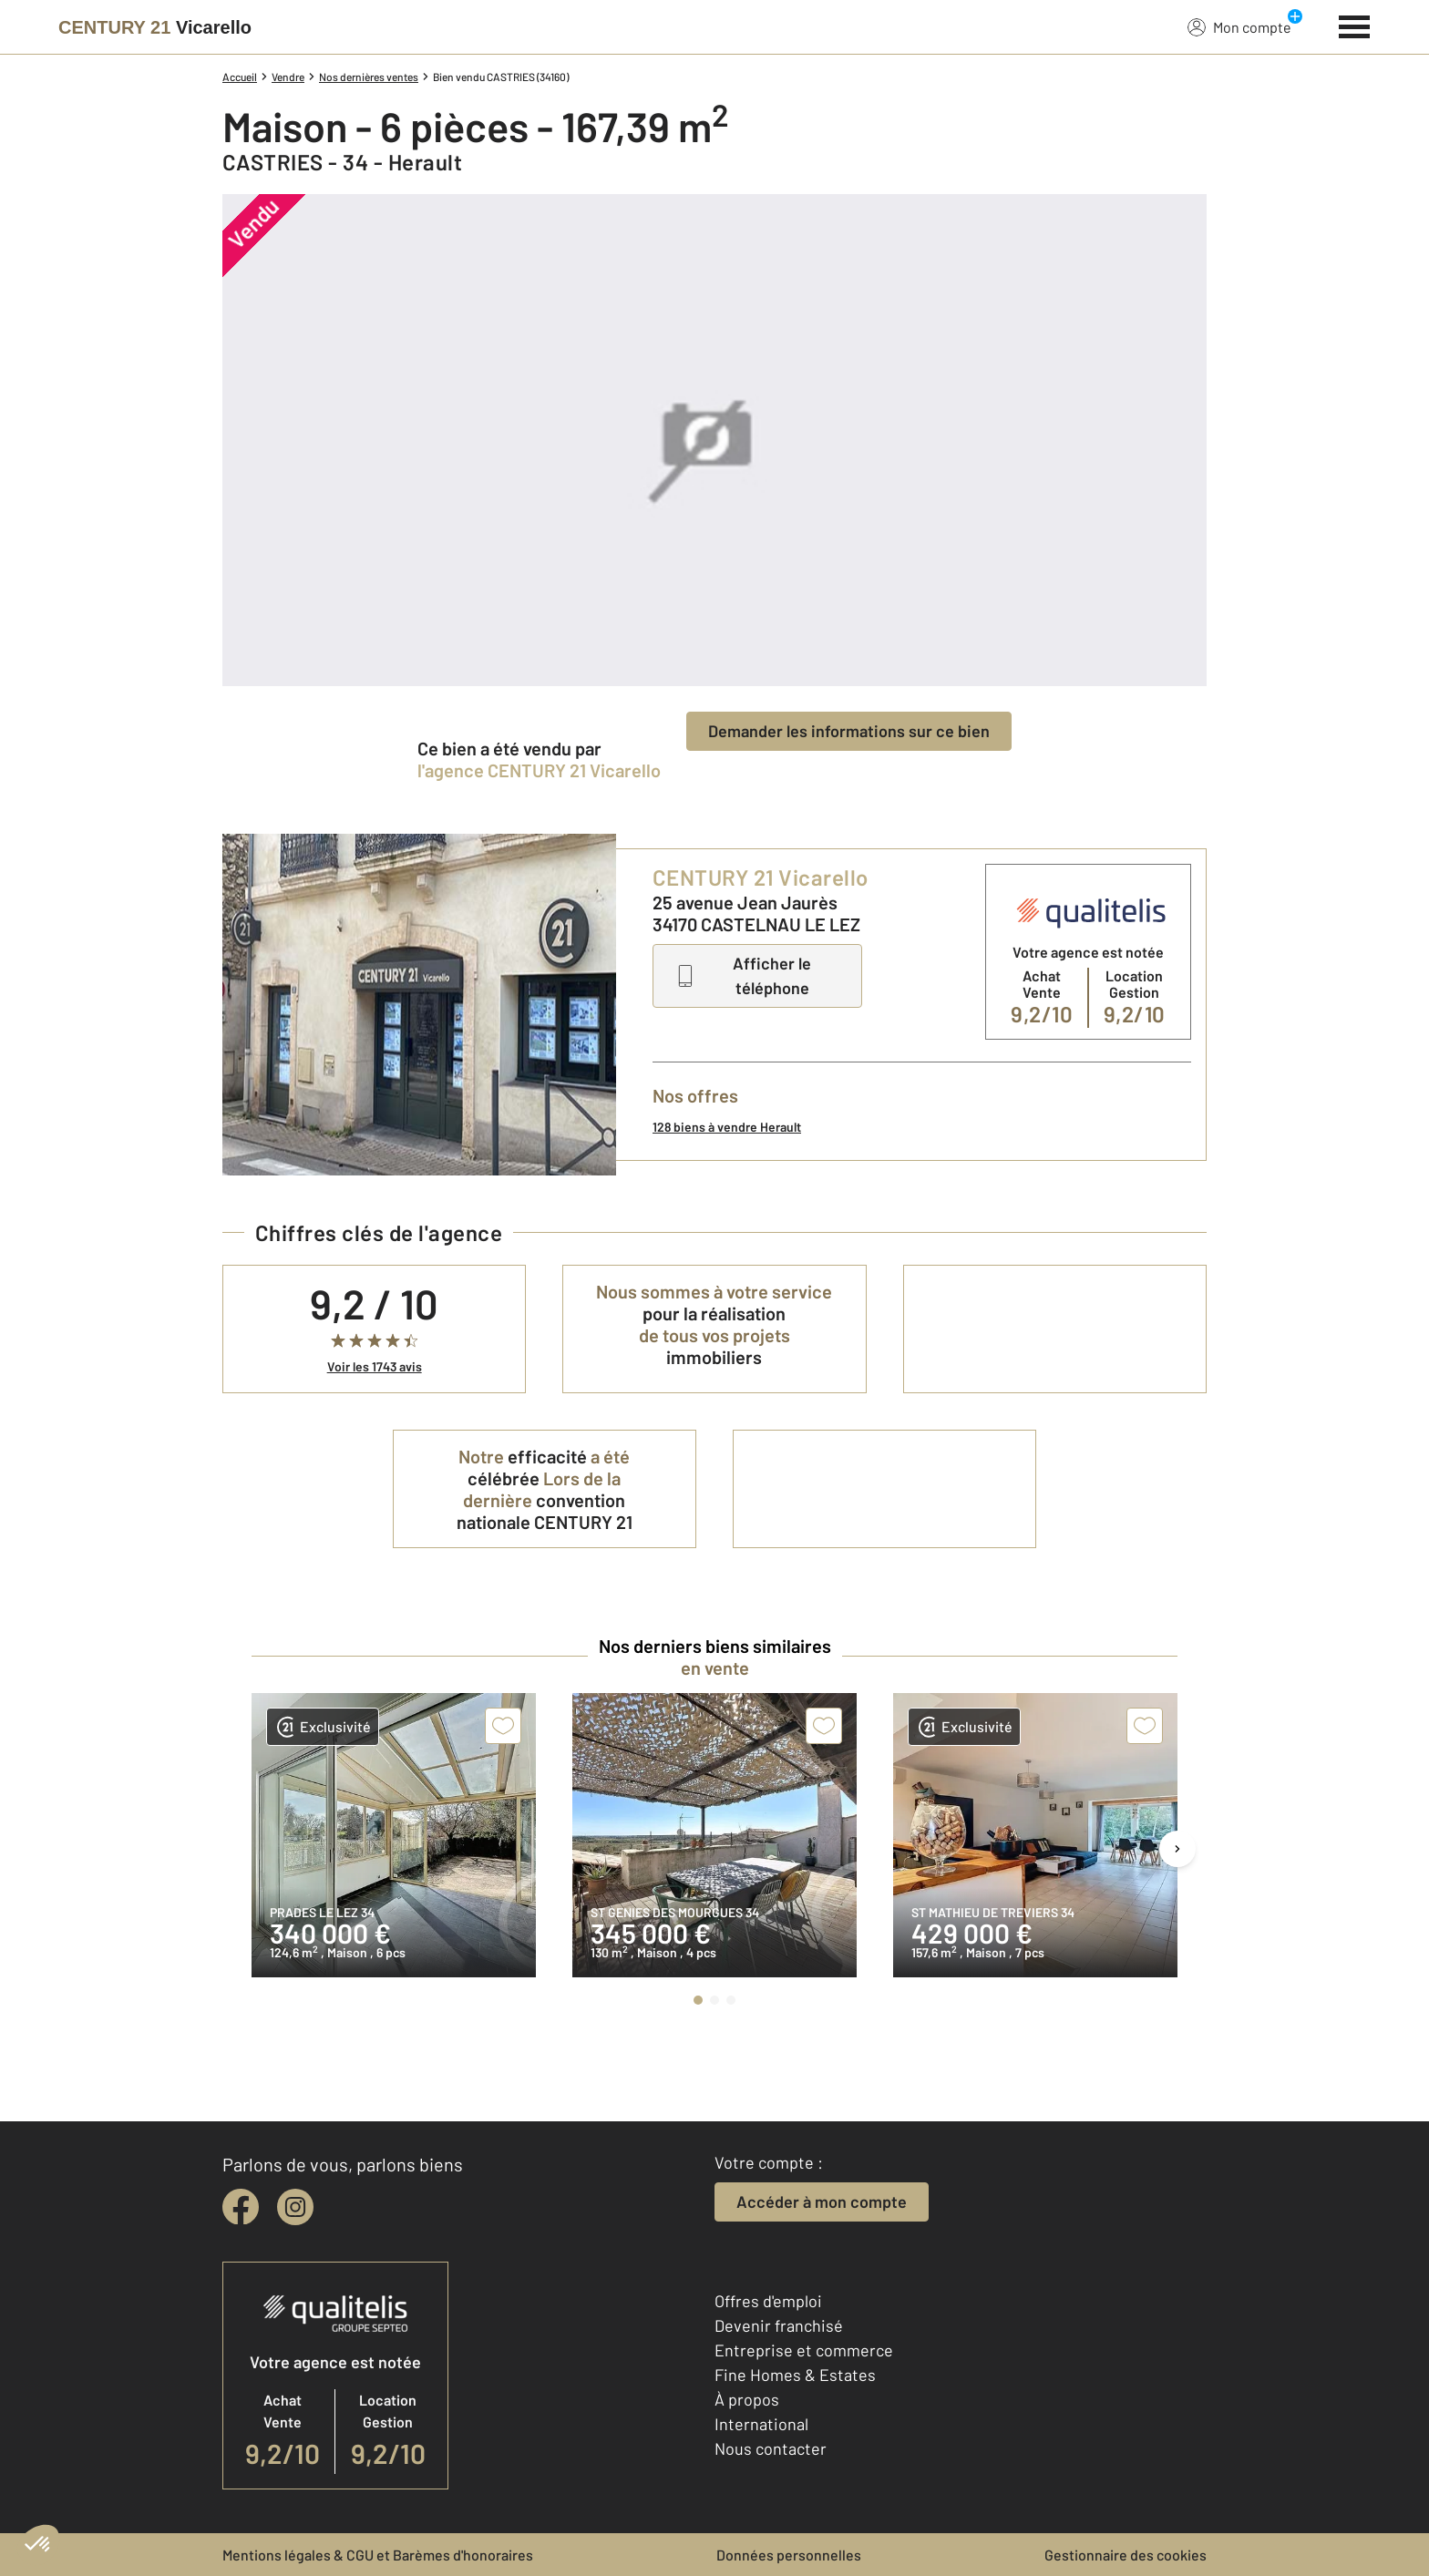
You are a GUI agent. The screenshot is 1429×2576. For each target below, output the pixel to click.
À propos (746, 2399)
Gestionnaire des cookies (1125, 2554)
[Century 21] (155, 27)
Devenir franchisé (778, 2325)
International (761, 2424)
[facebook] (240, 2207)
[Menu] (1355, 24)
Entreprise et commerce (803, 2350)
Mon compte (1239, 26)
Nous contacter (770, 2448)
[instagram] (295, 2207)
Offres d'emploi (768, 2301)
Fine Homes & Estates (795, 2375)
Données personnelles (788, 2554)
